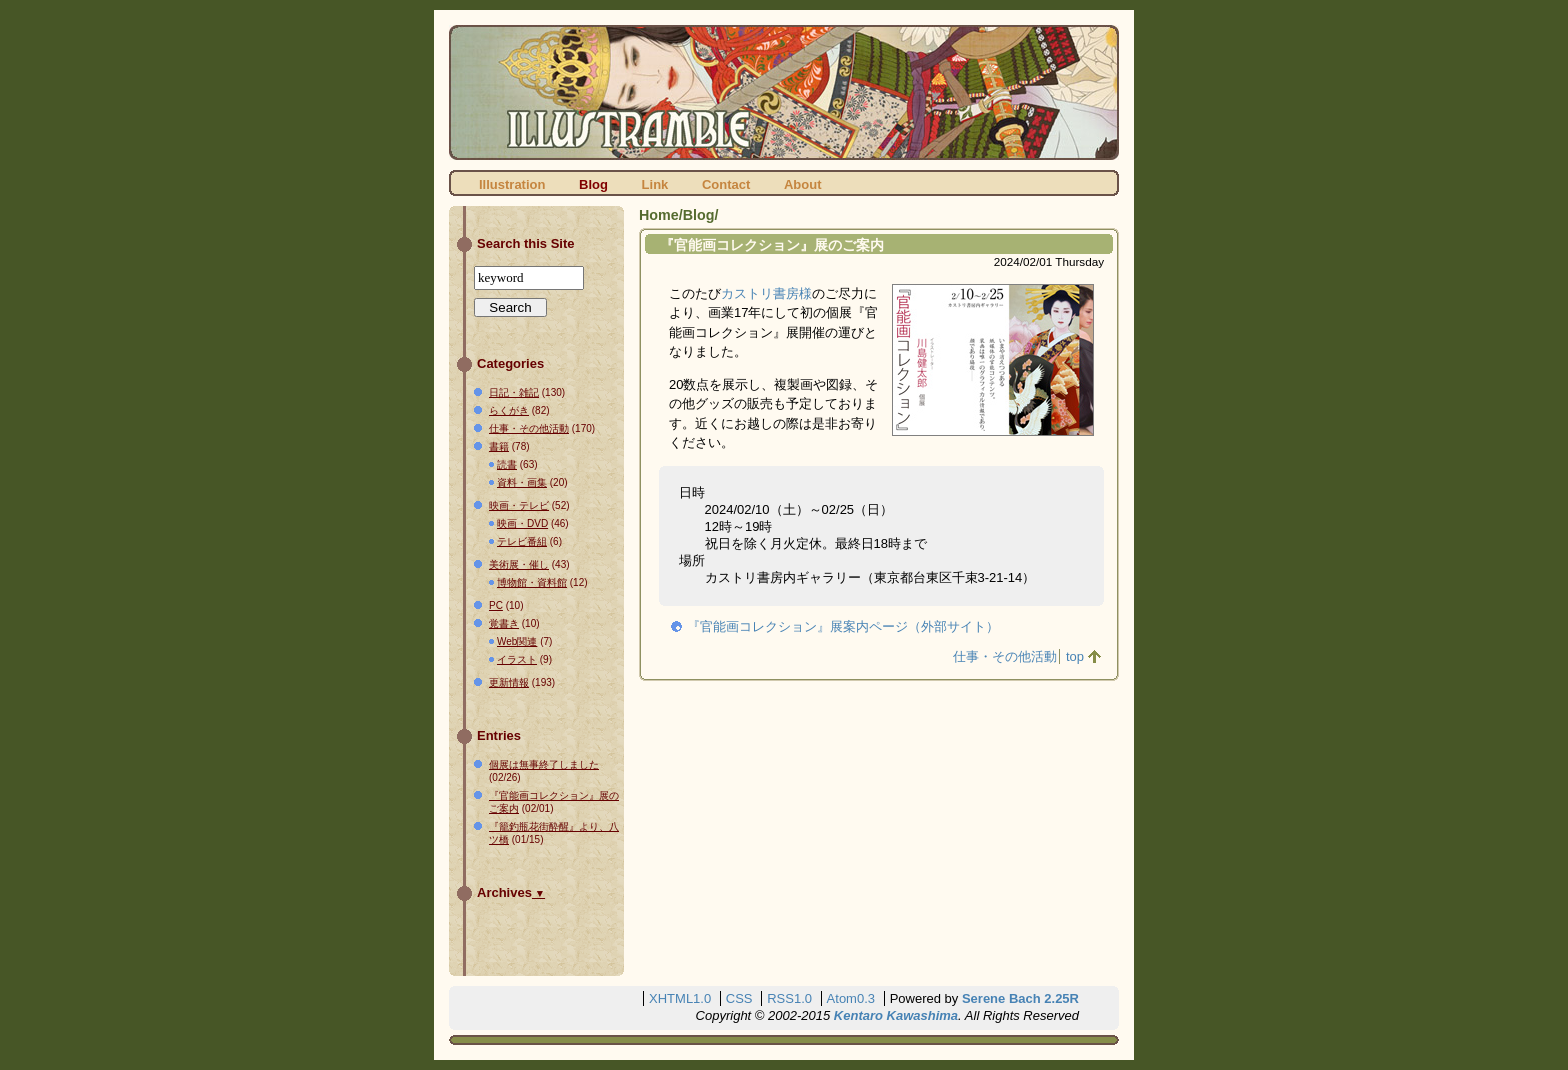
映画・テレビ (519, 505)
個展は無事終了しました (544, 764)
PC (496, 605)
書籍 (499, 446)
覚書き (504, 623)
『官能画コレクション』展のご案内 (772, 245)
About (803, 184)
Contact (726, 184)
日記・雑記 (514, 392)
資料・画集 (522, 482)
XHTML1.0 (680, 998)
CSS (739, 998)
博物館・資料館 (532, 582)
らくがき (509, 410)
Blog (593, 184)
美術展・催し (519, 564)
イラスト (517, 659)
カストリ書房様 (766, 293)
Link (655, 184)
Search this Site (526, 243)
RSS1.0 (789, 998)
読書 (507, 464)
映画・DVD (522, 523)
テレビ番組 (522, 541)
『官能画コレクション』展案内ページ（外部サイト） (843, 626)
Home (659, 215)
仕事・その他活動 (1005, 656)
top (1075, 656)
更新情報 (509, 682)
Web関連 (517, 641)
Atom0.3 (851, 998)
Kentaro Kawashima (896, 1015)
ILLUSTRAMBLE (784, 92)
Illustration (512, 184)
